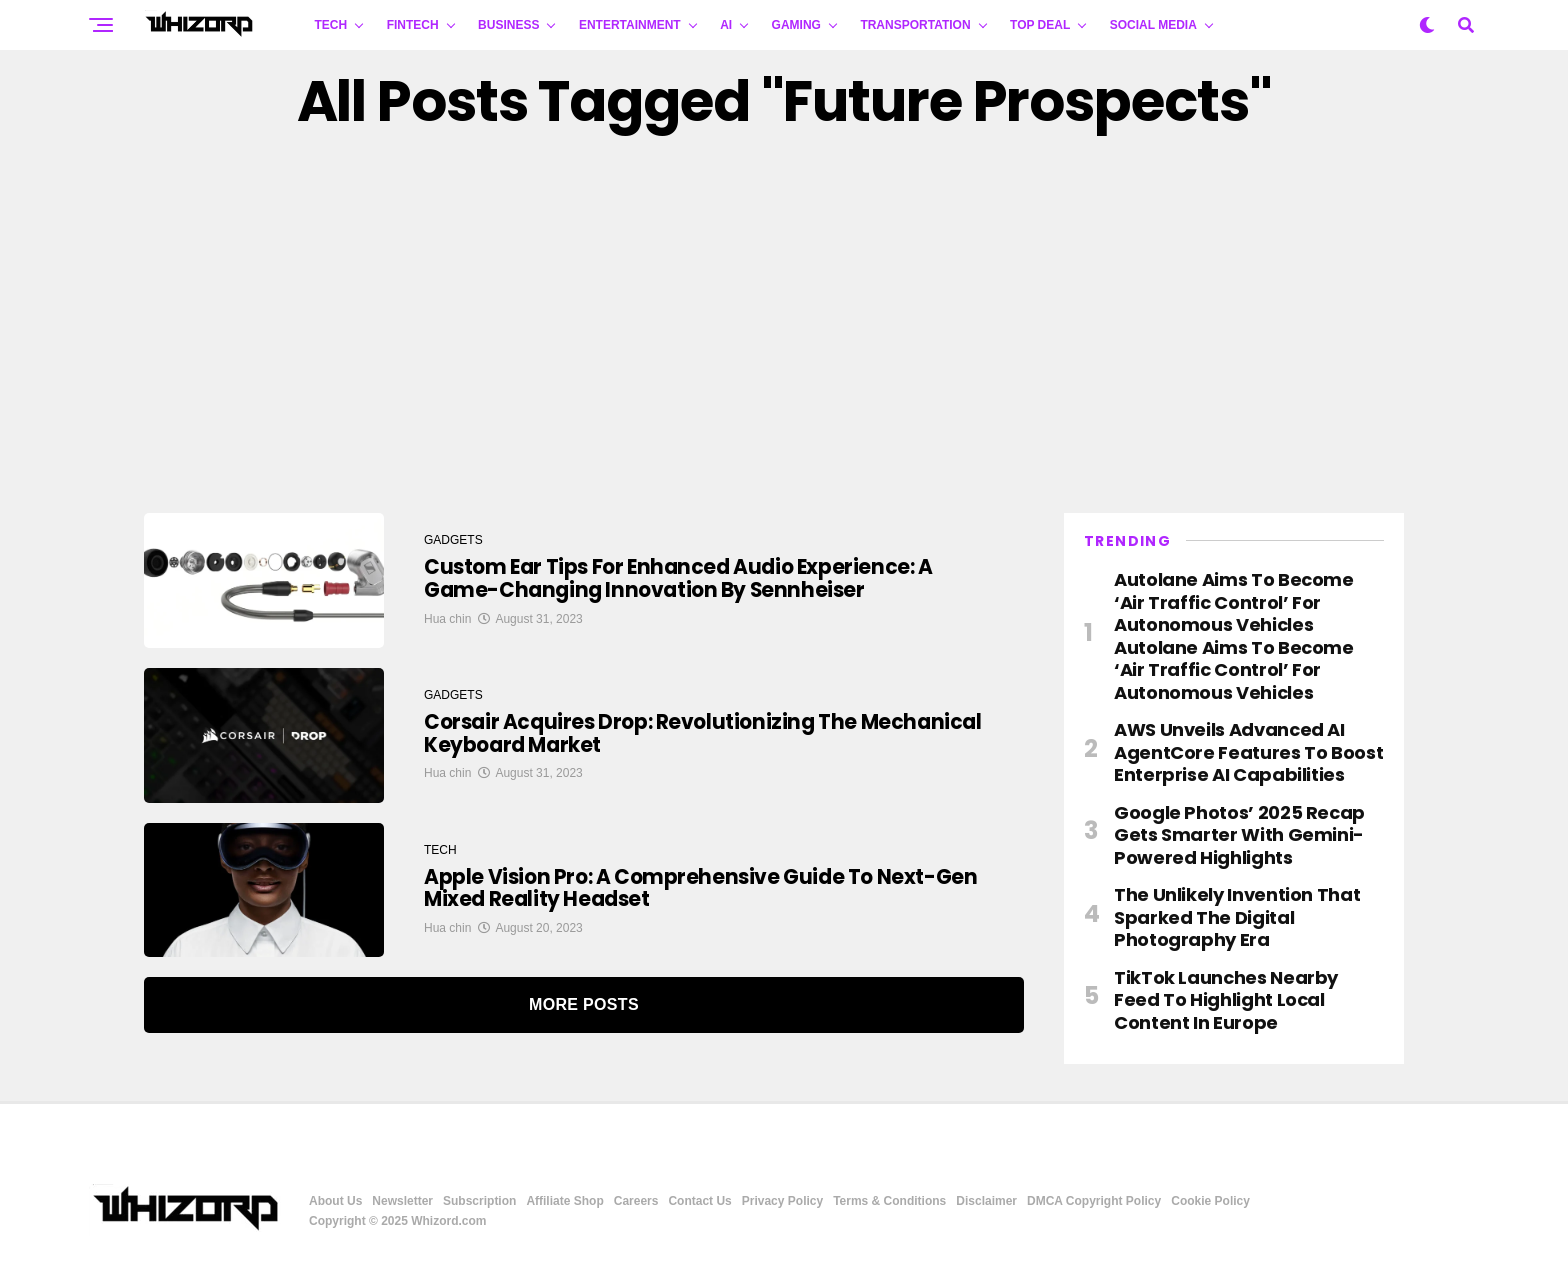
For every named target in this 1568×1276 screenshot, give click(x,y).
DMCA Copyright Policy (1094, 1201)
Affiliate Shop (564, 1201)
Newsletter (402, 1201)
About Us (335, 1201)
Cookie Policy (1210, 1201)
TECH (331, 25)
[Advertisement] (784, 323)
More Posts (584, 1004)
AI (726, 25)
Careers (636, 1201)
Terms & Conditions (889, 1201)
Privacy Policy (782, 1201)
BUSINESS (508, 25)
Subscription (479, 1201)
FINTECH (413, 25)
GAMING (796, 25)
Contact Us (699, 1201)
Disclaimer (986, 1201)
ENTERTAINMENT (630, 25)
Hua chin (447, 621)
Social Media (1153, 25)
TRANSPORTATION (915, 25)
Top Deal (1040, 25)
